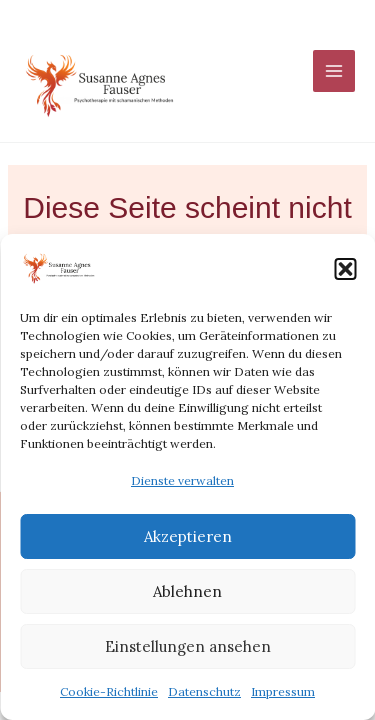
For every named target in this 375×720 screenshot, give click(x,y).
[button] (345, 269)
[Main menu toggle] (334, 71)
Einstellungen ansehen (188, 646)
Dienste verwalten (182, 480)
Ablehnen (187, 591)
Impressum (283, 691)
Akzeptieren (188, 536)
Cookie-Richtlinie (109, 691)
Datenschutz (204, 691)
